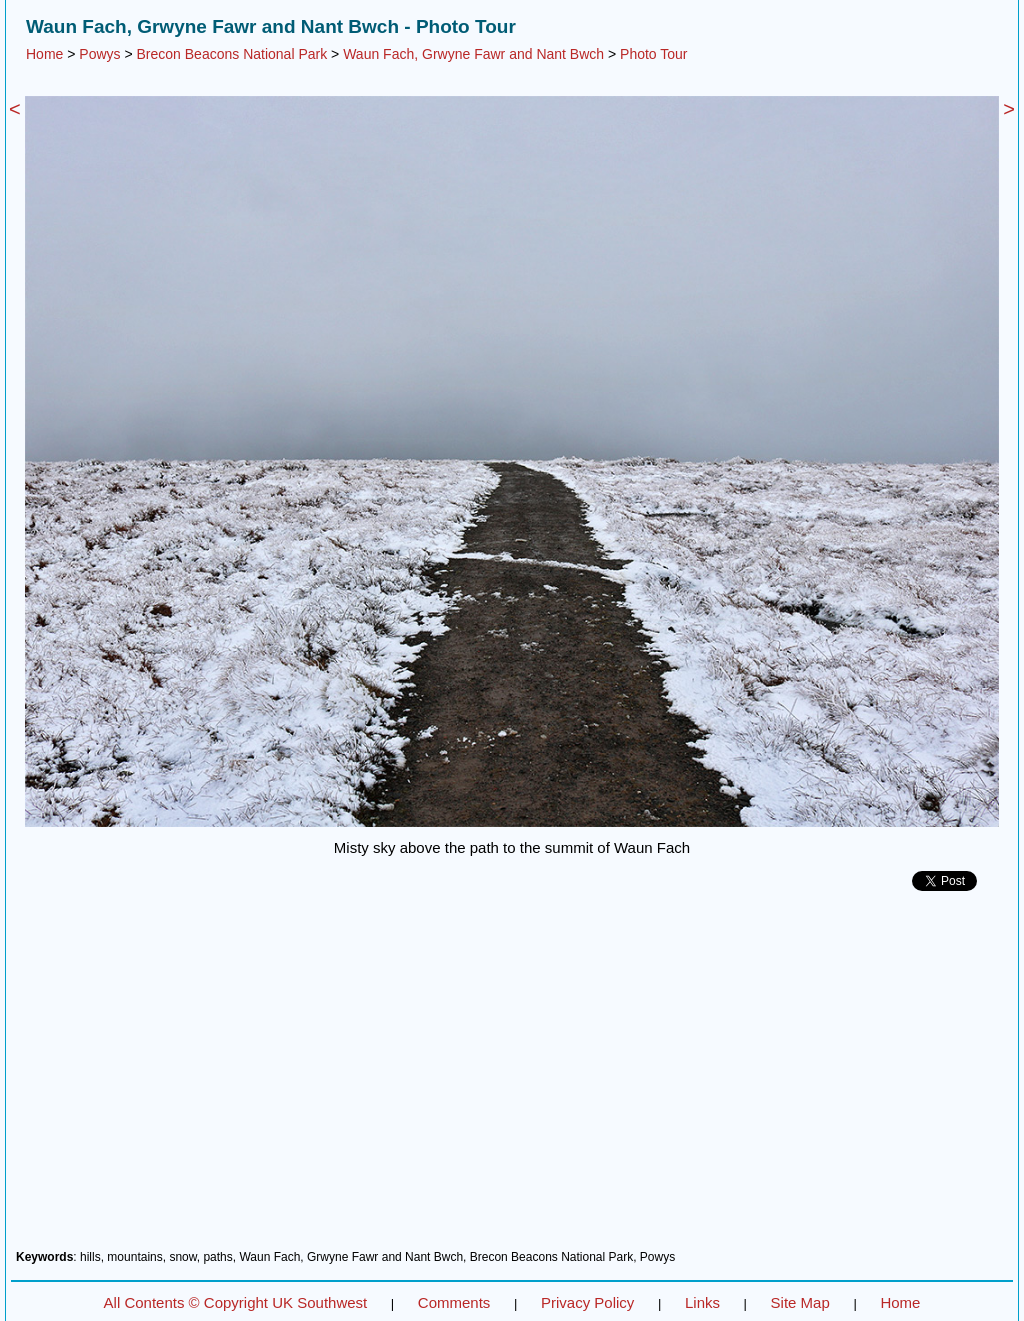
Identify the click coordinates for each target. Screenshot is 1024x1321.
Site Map (800, 1302)
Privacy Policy (587, 1302)
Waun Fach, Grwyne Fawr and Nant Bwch (473, 54)
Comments (454, 1302)
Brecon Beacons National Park (232, 54)
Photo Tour (653, 54)
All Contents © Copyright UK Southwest (236, 1302)
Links (702, 1302)
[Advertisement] (512, 1078)
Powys (99, 54)
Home (44, 54)
